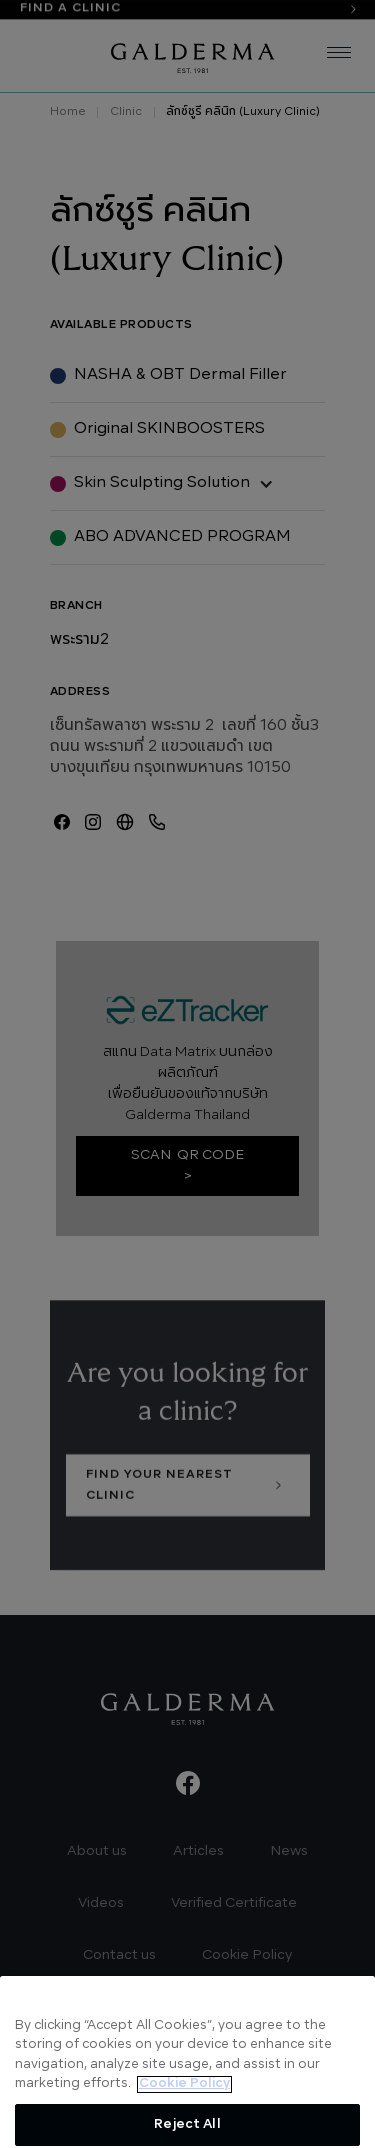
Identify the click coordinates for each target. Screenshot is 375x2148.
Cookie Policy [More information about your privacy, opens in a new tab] (184, 2104)
